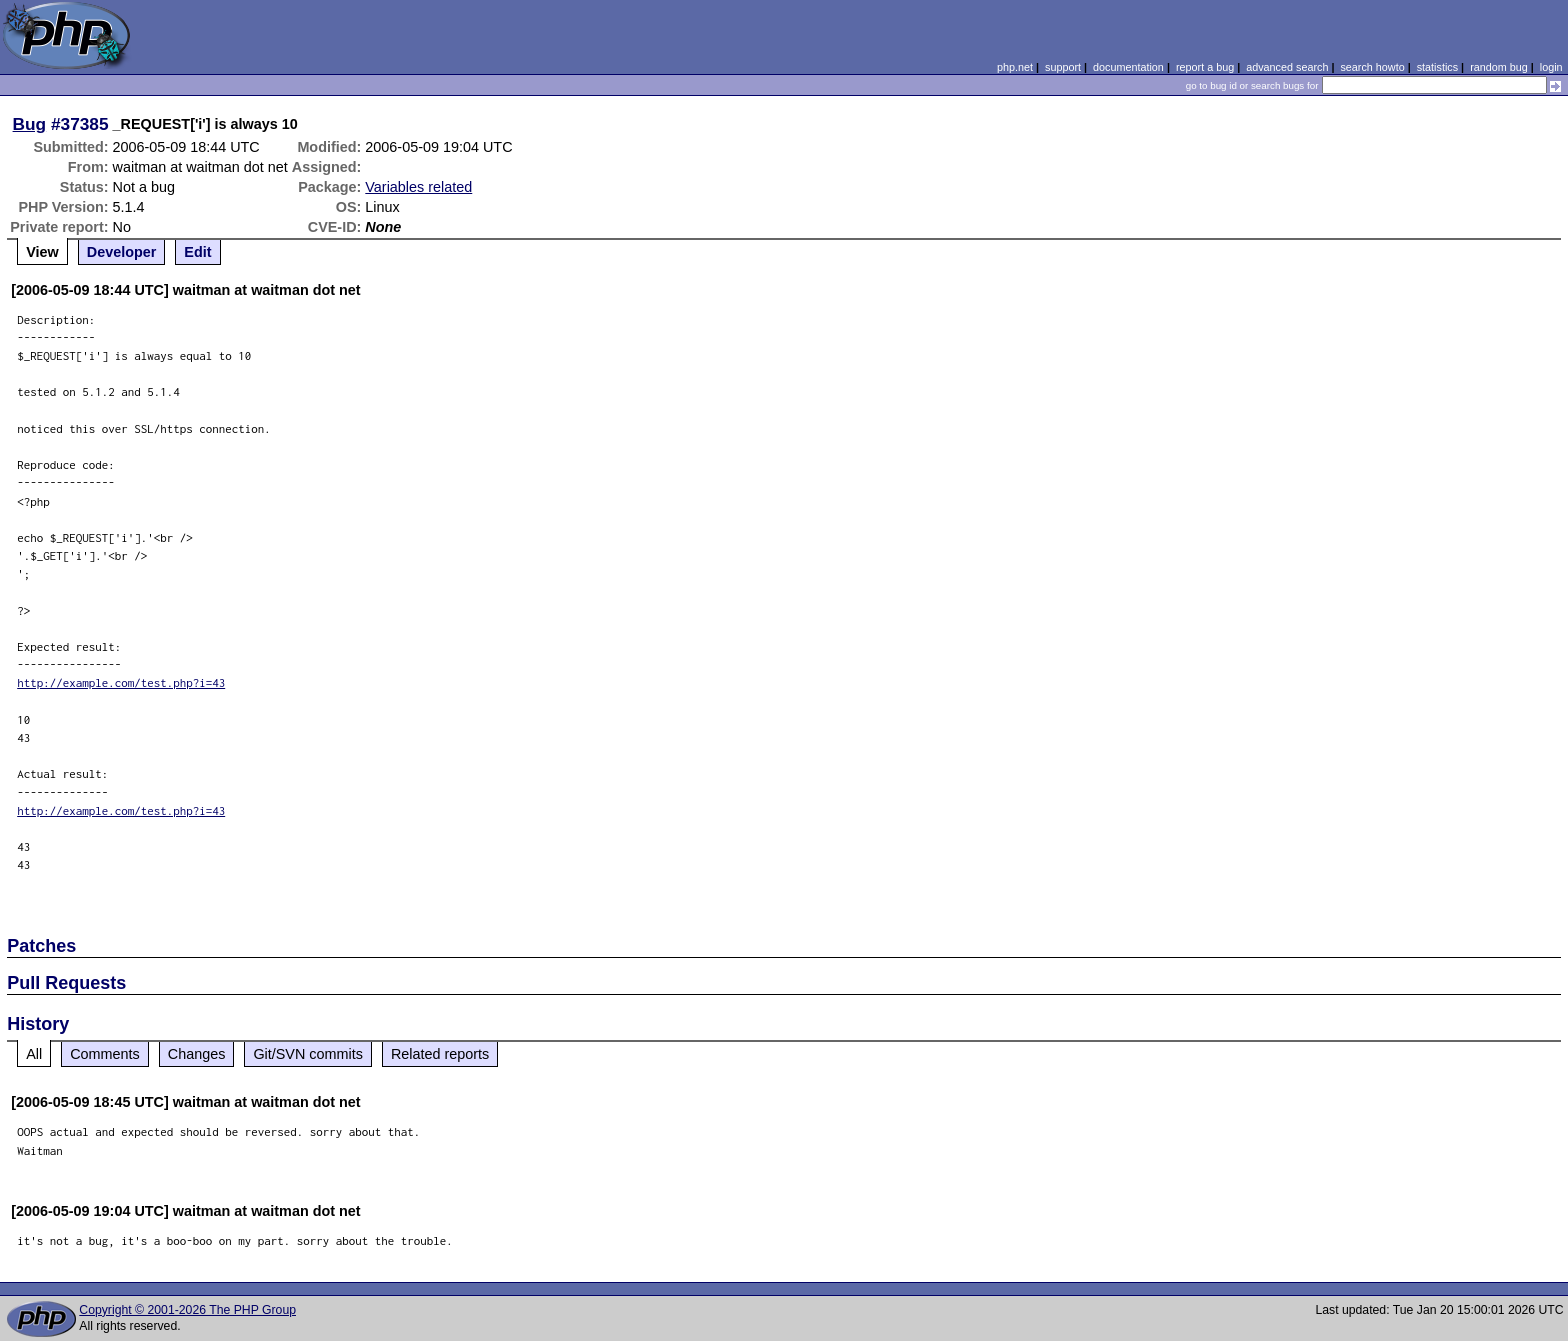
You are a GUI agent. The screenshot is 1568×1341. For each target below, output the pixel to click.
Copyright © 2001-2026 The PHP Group (187, 1310)
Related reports (440, 1054)
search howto (1372, 67)
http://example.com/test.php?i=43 (121, 682)
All (34, 1054)
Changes (197, 1054)
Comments (105, 1054)
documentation (1128, 67)
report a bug (1205, 67)
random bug (1499, 67)
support (1063, 67)
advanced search (1287, 67)
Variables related (418, 187)
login (1551, 67)
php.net (1015, 67)
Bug (30, 124)
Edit (197, 252)
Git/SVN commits (308, 1054)
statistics (1437, 67)
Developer (122, 252)
